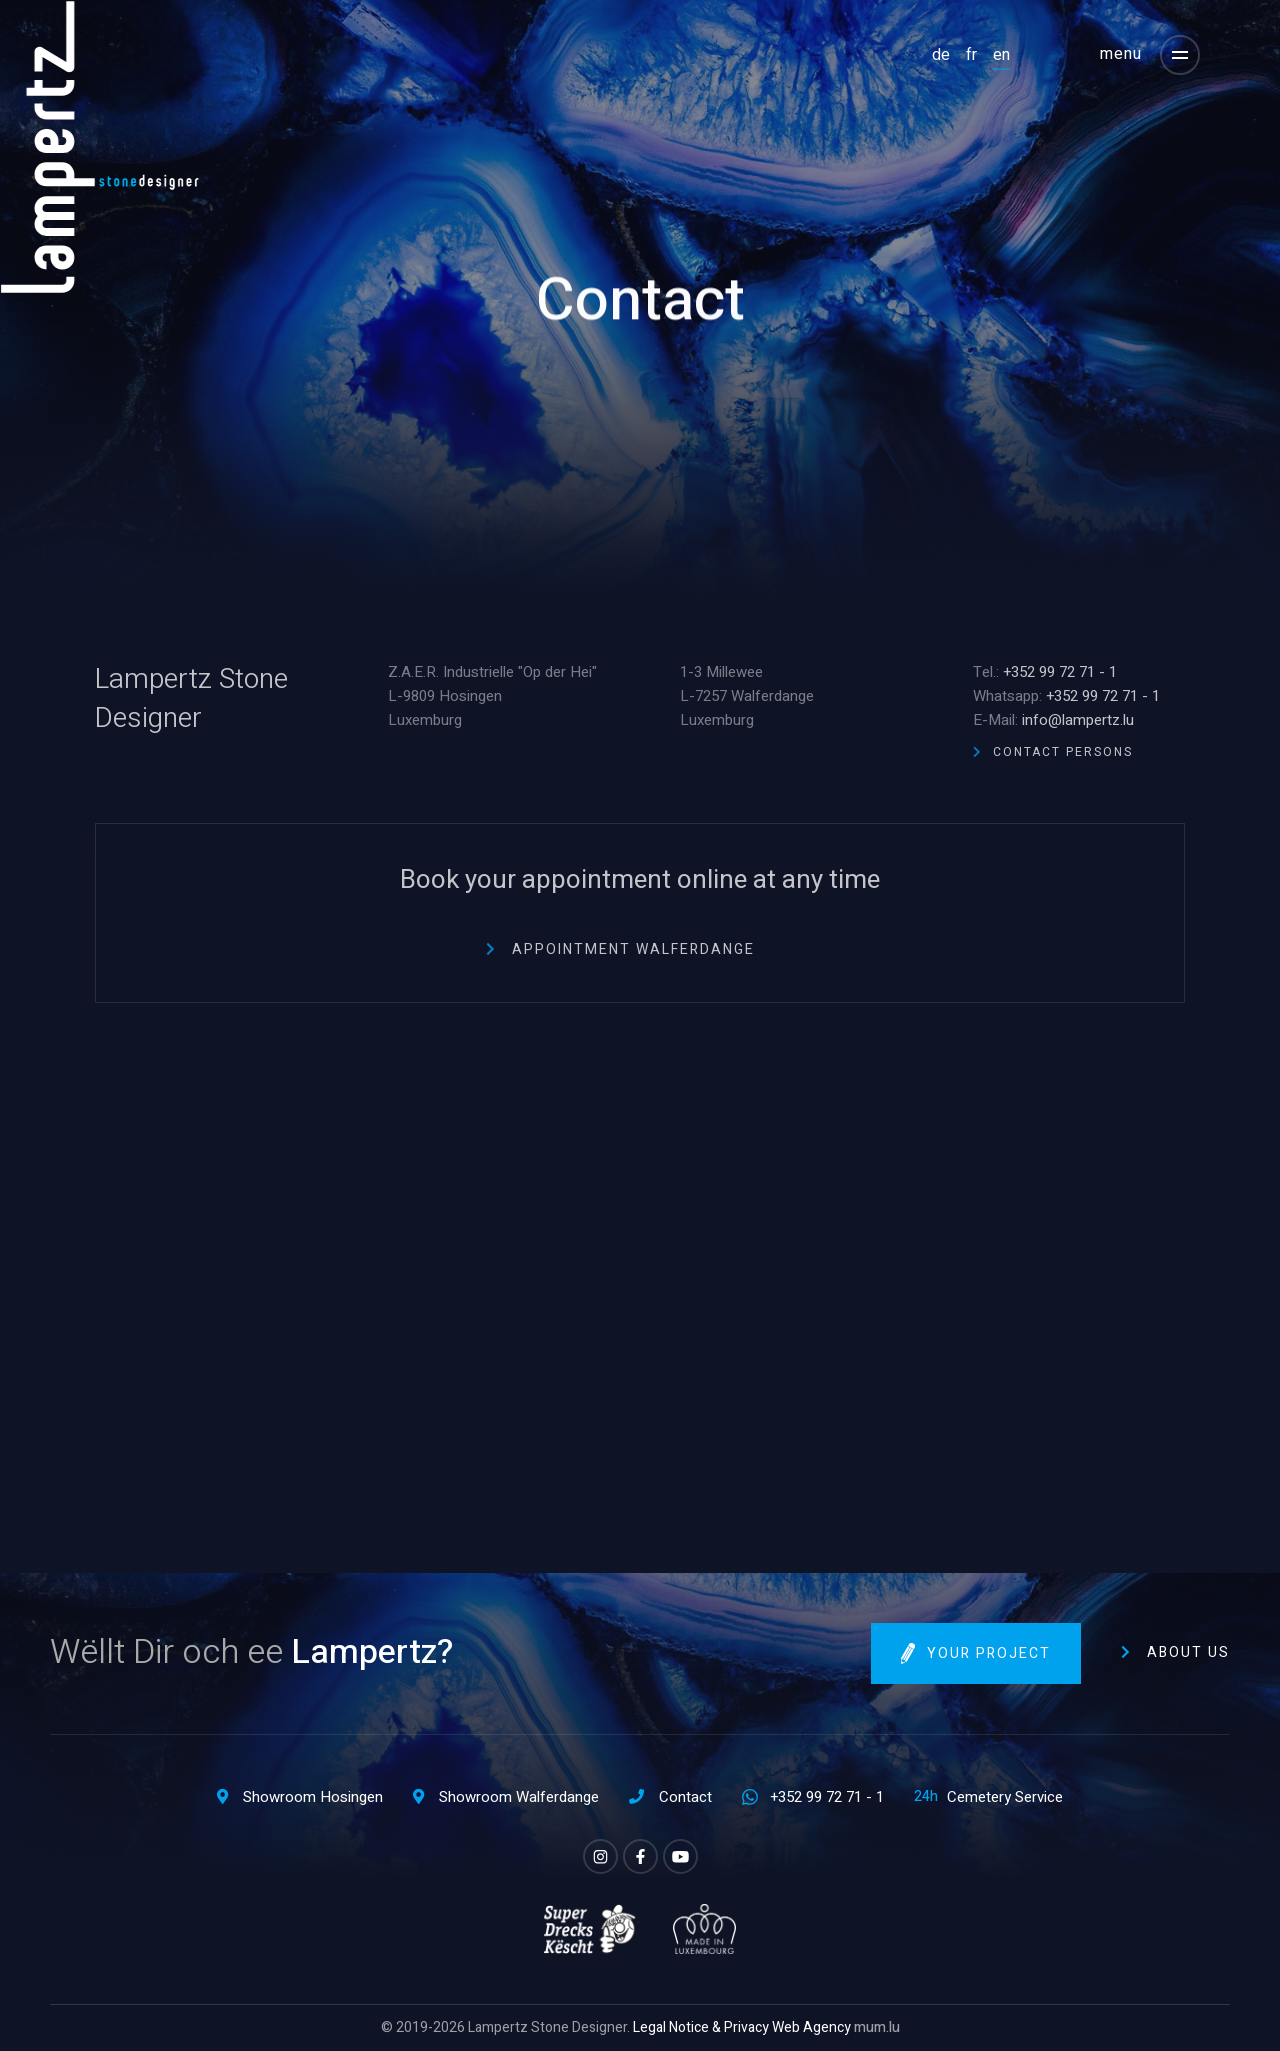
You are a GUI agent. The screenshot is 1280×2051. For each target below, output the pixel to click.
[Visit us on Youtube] (680, 1856)
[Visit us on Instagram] (600, 1856)
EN (1001, 55)
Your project (989, 1653)
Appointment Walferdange (633, 949)
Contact (685, 1797)
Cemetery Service (1005, 1797)
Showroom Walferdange (519, 1797)
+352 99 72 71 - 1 (1060, 672)
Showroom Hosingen (313, 1797)
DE (941, 55)
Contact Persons (1063, 752)
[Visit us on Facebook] (640, 1856)
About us (1188, 1652)
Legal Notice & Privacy (701, 2027)
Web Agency (811, 2027)
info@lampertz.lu (1078, 720)
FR (971, 55)
